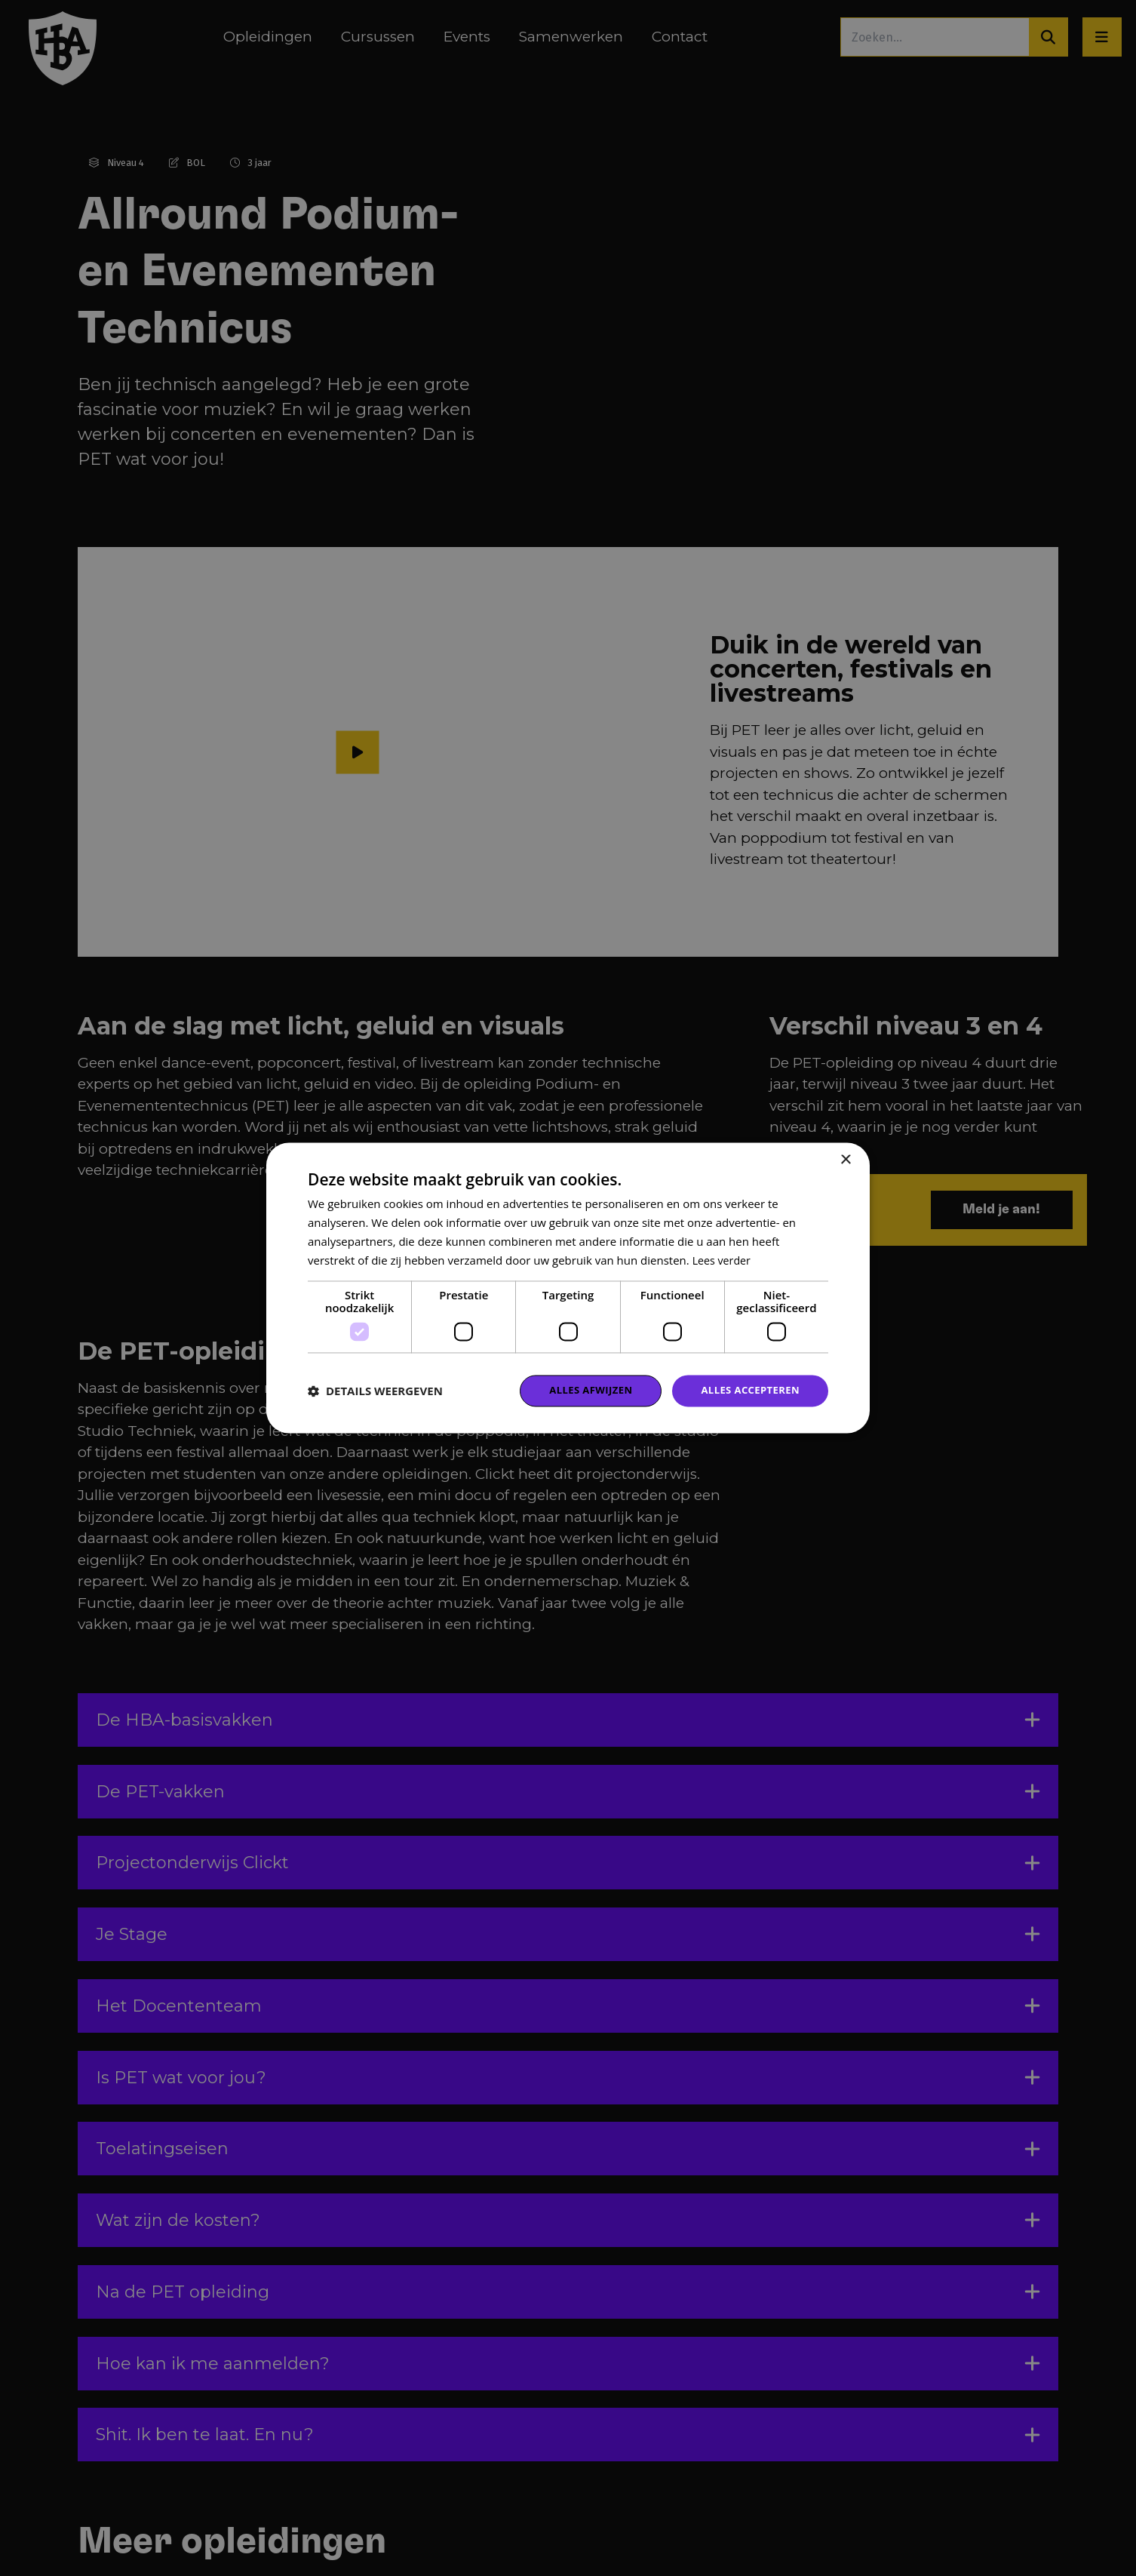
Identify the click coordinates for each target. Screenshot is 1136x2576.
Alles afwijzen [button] (581, 1390)
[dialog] (568, 1288)
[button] (375, 1391)
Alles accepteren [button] (747, 1390)
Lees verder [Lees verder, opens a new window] (723, 1259)
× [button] (845, 1159)
